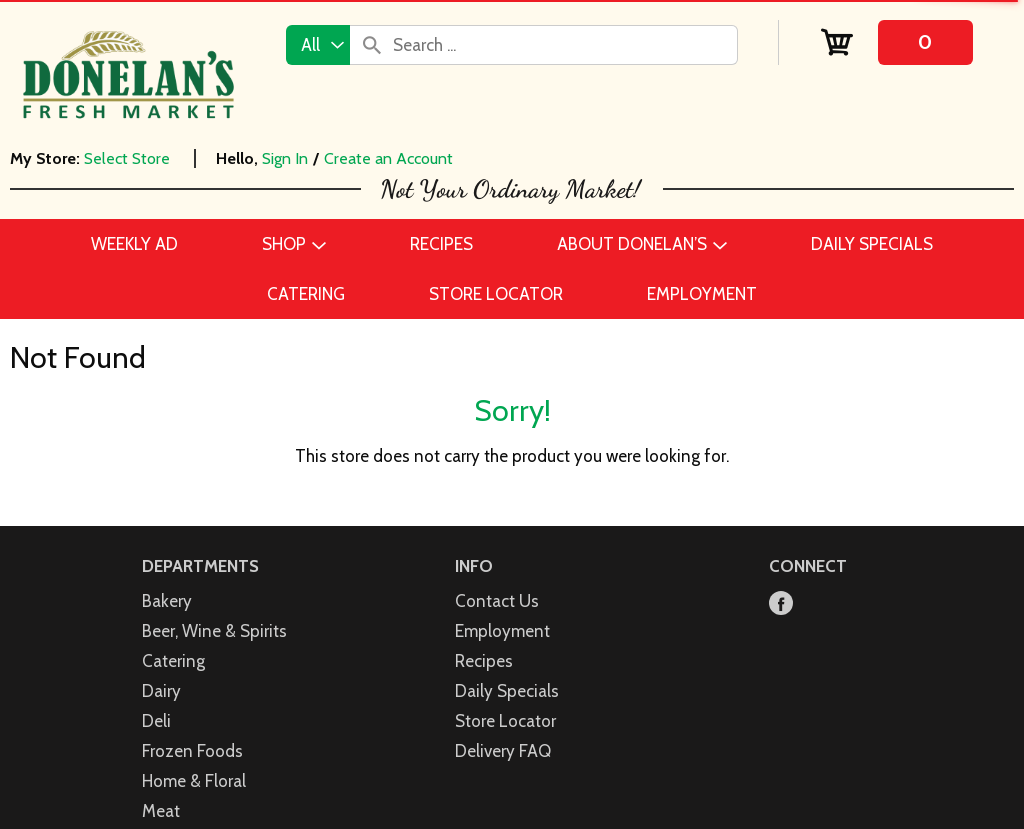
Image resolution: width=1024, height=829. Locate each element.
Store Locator (505, 721)
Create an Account (388, 158)
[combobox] (318, 45)
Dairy (161, 691)
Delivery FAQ (503, 751)
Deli (156, 721)
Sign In (285, 158)
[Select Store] (129, 158)
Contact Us (497, 601)
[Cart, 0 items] (896, 42)
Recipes (484, 661)
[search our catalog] (372, 45)
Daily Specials (507, 691)
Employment (502, 631)
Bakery (167, 601)
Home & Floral (194, 781)
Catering (173, 661)
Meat (161, 811)
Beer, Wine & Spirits (214, 631)
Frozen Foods (192, 751)
